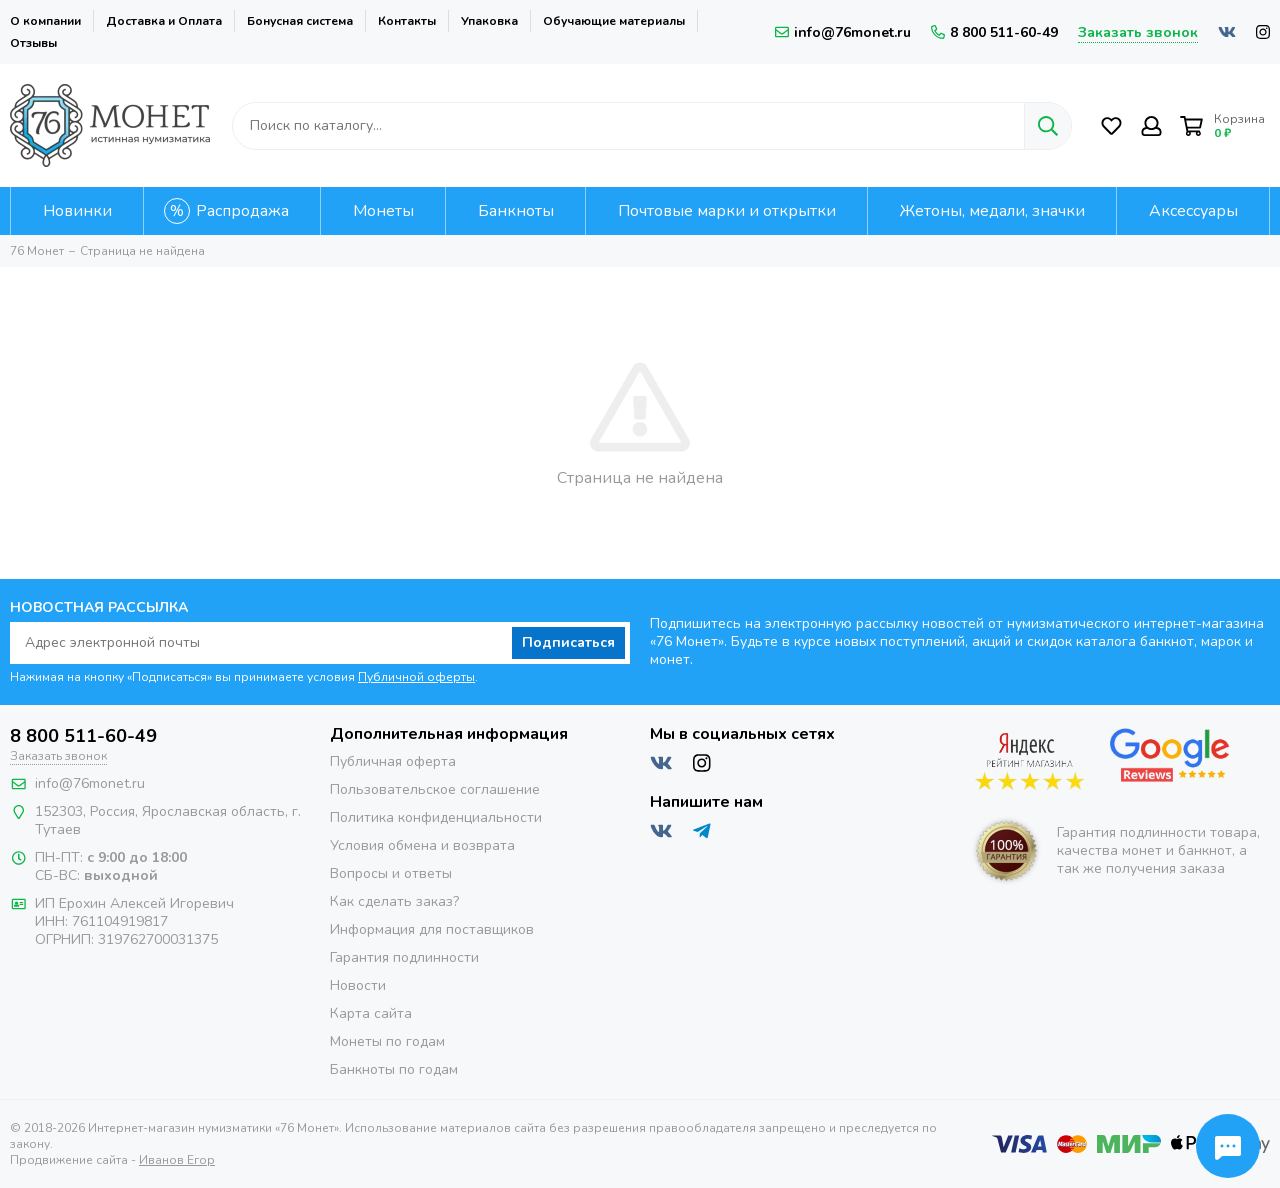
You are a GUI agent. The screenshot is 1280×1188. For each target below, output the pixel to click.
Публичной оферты (416, 677)
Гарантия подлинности (404, 957)
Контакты (407, 21)
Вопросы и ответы (391, 873)
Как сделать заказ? (394, 901)
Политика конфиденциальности (436, 817)
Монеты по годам (387, 1041)
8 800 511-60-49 (994, 32)
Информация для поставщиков (432, 929)
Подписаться (568, 642)
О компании (45, 21)
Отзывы (33, 43)
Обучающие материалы (614, 21)
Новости (358, 985)
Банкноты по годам (394, 1069)
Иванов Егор (177, 1160)
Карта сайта (371, 1013)
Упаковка (489, 21)
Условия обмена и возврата (422, 845)
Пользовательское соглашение (435, 789)
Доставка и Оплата (164, 21)
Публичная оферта (393, 761)
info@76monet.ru (843, 32)
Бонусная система (300, 21)
